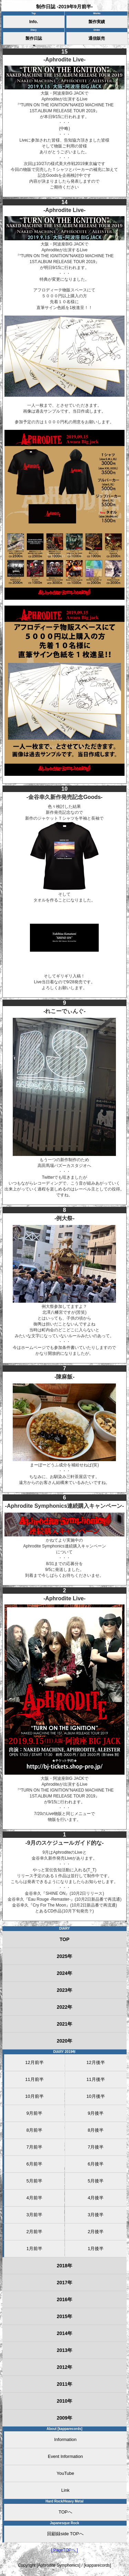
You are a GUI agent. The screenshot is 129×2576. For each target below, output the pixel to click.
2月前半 (34, 2231)
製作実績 (96, 21)
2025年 (64, 1956)
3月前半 (34, 2214)
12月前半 (34, 2062)
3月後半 (96, 2214)
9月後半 (96, 2113)
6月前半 (34, 2164)
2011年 (64, 2384)
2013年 (64, 2350)
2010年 (64, 2401)
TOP (64, 1939)
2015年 (64, 2316)
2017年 (64, 2282)
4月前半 (34, 2197)
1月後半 (96, 2248)
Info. (33, 21)
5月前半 (34, 2180)
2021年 (64, 2024)
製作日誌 (33, 38)
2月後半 (96, 2231)
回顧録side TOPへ (65, 2533)
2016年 (64, 2299)
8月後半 (96, 2130)
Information (65, 2439)
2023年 (64, 1990)
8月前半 (34, 2130)
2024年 (64, 1973)
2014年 (64, 2333)
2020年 (64, 2041)
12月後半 (95, 2062)
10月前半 (34, 2096)
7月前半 (34, 2147)
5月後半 (96, 2180)
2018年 (64, 2265)
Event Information (65, 2456)
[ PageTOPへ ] (64, 2550)
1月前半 (34, 2248)
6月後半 (96, 2164)
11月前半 (34, 2079)
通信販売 (96, 38)
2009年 (64, 2418)
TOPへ (65, 2512)
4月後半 (96, 2197)
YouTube (65, 2473)
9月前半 (34, 2113)
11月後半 (95, 2079)
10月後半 (95, 2096)
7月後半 (96, 2147)
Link (65, 2490)
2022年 (64, 2007)
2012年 (64, 2367)
